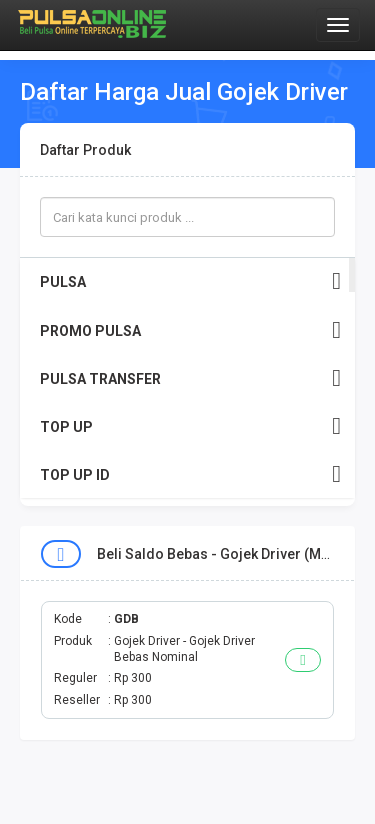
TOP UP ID (190, 474)
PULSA (190, 281)
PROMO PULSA (190, 330)
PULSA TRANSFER (190, 378)
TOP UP (190, 426)
